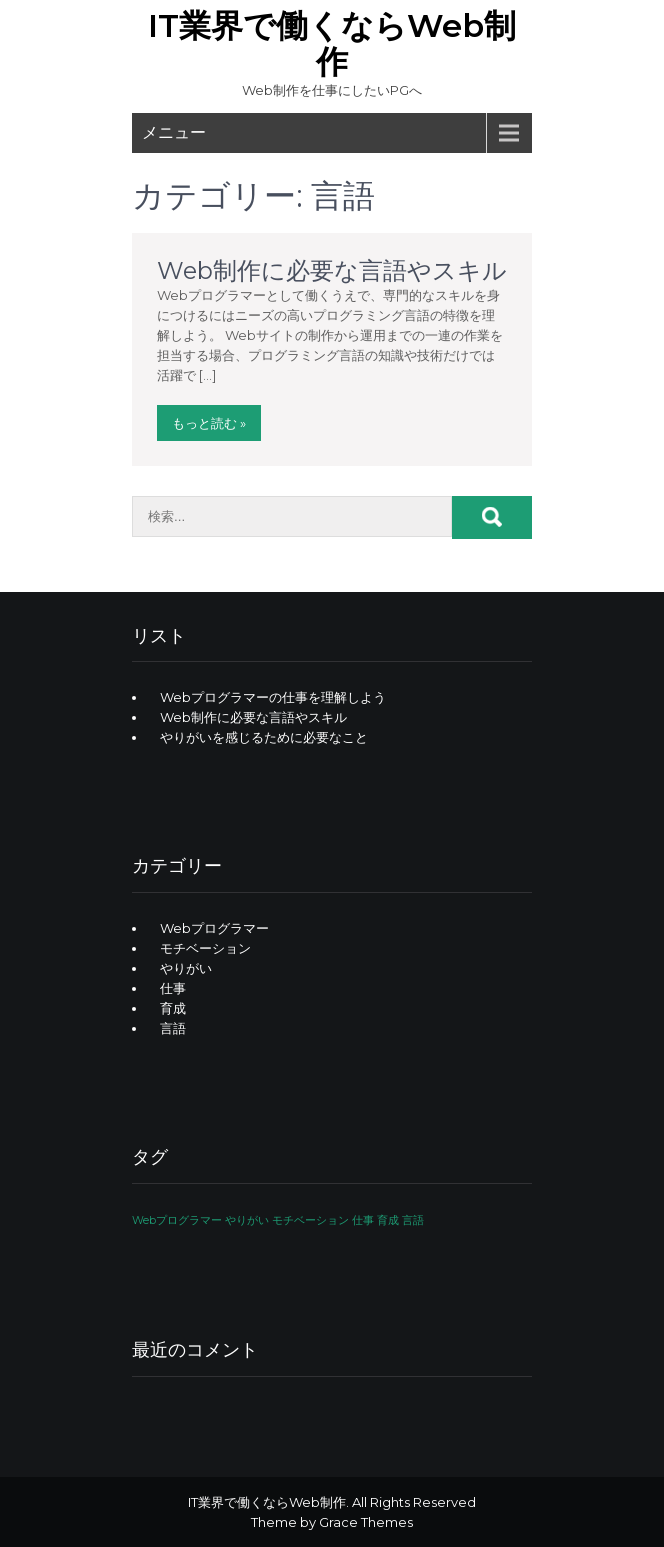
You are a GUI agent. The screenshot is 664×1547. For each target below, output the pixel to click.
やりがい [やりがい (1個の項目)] (247, 1220)
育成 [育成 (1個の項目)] (388, 1220)
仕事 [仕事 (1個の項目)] (363, 1220)
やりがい (186, 968)
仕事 (173, 988)
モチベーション (205, 948)
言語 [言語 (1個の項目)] (413, 1220)
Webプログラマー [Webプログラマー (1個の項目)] (177, 1220)
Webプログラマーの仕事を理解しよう (273, 697)
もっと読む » (209, 423)
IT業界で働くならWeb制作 (332, 43)
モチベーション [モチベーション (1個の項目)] (310, 1220)
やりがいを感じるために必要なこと (264, 737)
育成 (173, 1008)
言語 (173, 1028)
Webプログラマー (214, 928)
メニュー (174, 132)
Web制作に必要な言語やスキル (332, 270)
